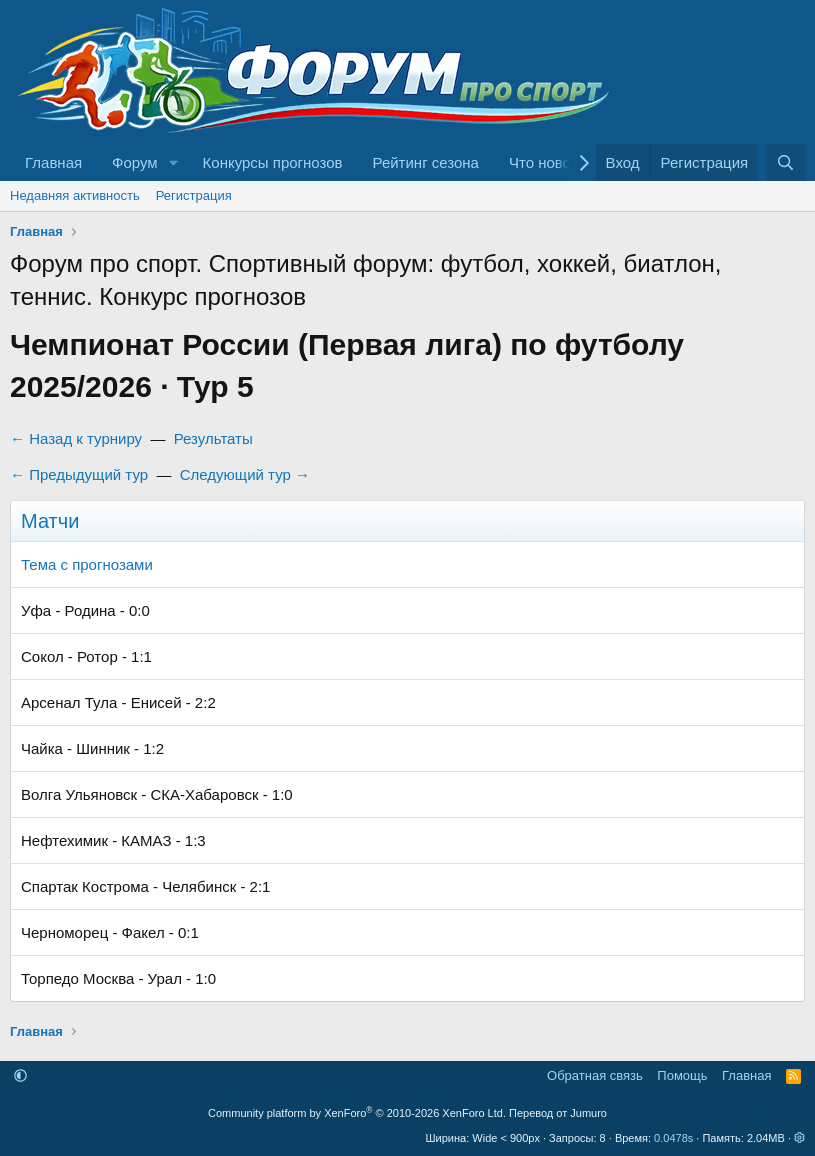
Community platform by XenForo (357, 1113)
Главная (53, 162)
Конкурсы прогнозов (273, 162)
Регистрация (194, 195)
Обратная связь (595, 1075)
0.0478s (673, 1138)
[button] (174, 162)
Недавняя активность (75, 195)
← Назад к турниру (76, 438)
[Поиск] (785, 162)
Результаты (213, 438)
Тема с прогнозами (87, 564)
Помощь (682, 1075)
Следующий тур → (245, 474)
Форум (135, 162)
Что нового (546, 162)
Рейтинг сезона (426, 162)
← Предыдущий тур (79, 474)
